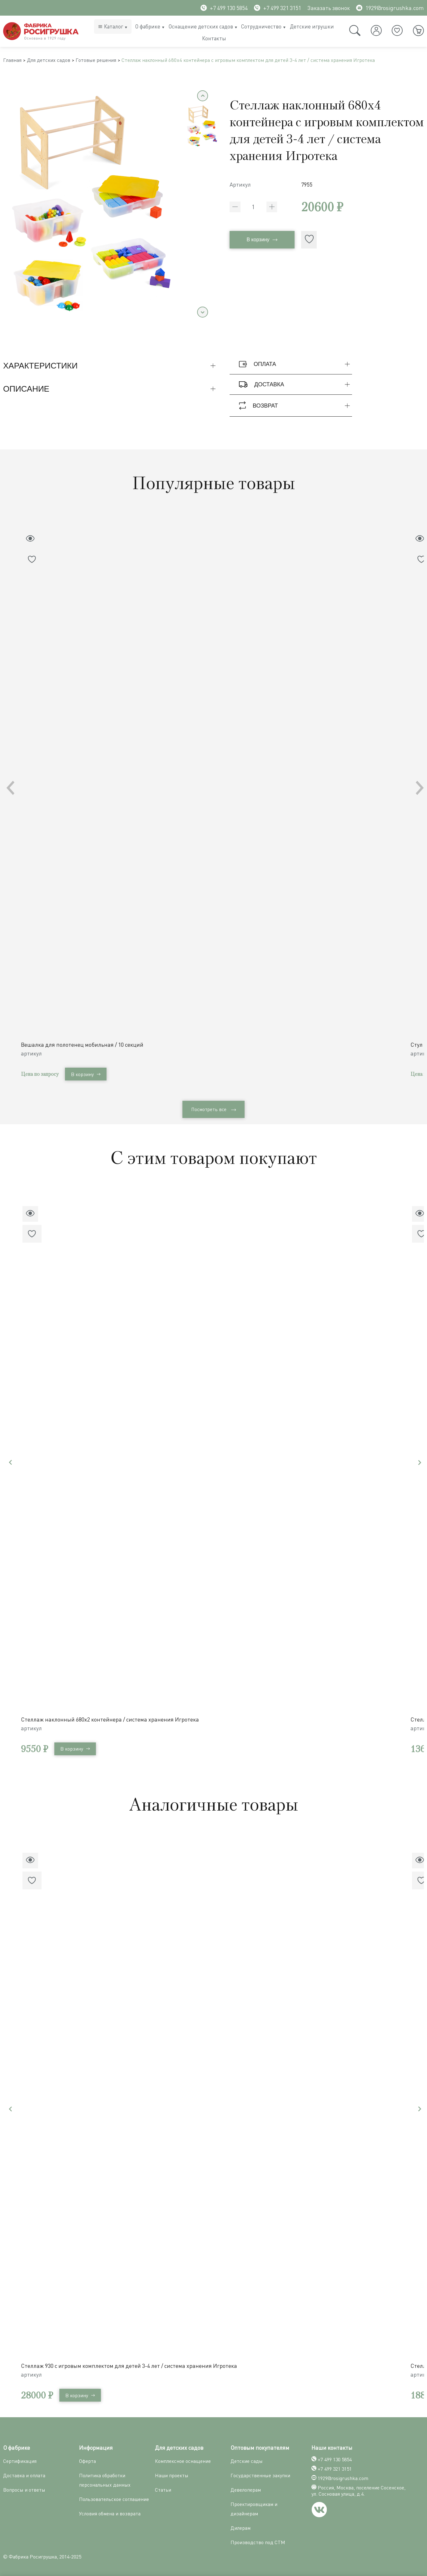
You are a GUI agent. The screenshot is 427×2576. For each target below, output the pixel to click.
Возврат (295, 407)
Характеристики (110, 367)
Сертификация (20, 2459)
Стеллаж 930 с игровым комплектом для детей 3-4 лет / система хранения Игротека (130, 2363)
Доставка (295, 386)
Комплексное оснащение (183, 2459)
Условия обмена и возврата (110, 2511)
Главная (14, 61)
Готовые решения (107, 61)
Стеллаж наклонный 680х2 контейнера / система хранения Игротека (111, 1718)
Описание (110, 390)
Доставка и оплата (24, 2473)
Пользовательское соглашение (114, 2497)
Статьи (163, 2487)
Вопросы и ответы (24, 2487)
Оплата (295, 366)
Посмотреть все (214, 1110)
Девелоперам (246, 2487)
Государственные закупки (260, 2473)
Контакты (214, 38)
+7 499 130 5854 (224, 7)
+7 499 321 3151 (277, 7)
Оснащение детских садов (201, 26)
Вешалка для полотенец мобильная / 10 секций (83, 1044)
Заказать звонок (328, 7)
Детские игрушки (312, 26)
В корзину (261, 241)
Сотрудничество (261, 26)
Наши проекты (171, 2473)
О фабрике (147, 26)
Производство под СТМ (258, 2540)
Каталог (113, 26)
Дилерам (241, 2526)
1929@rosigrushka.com (390, 7)
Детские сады (247, 2459)
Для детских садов (55, 61)
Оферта (87, 2459)
